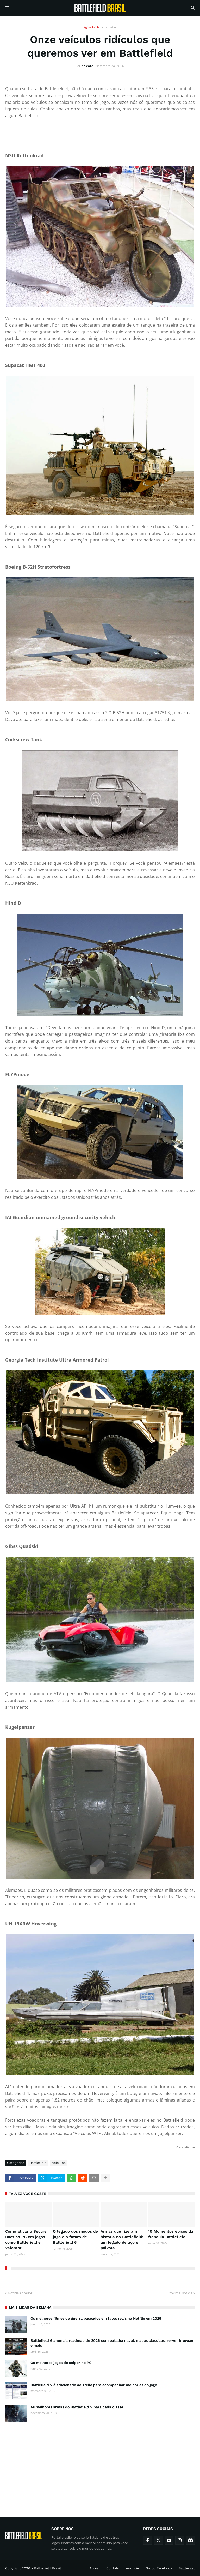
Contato (112, 2568)
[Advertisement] (100, 2464)
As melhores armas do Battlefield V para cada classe (76, 2407)
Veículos (59, 2163)
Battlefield (111, 27)
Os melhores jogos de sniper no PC (61, 2363)
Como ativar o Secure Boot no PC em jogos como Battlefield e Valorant (26, 2239)
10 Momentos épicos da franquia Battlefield (170, 2234)
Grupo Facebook (159, 2568)
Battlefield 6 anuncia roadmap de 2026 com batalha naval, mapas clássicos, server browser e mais (111, 2343)
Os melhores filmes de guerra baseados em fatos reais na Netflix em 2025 (95, 2318)
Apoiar (94, 2568)
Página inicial (91, 27)
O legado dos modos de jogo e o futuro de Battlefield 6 (75, 2237)
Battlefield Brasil (47, 2568)
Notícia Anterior (20, 2293)
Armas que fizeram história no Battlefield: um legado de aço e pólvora (122, 2239)
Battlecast (187, 2568)
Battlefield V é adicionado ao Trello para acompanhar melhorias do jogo (93, 2385)
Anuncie (132, 2568)
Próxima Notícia (179, 2293)
